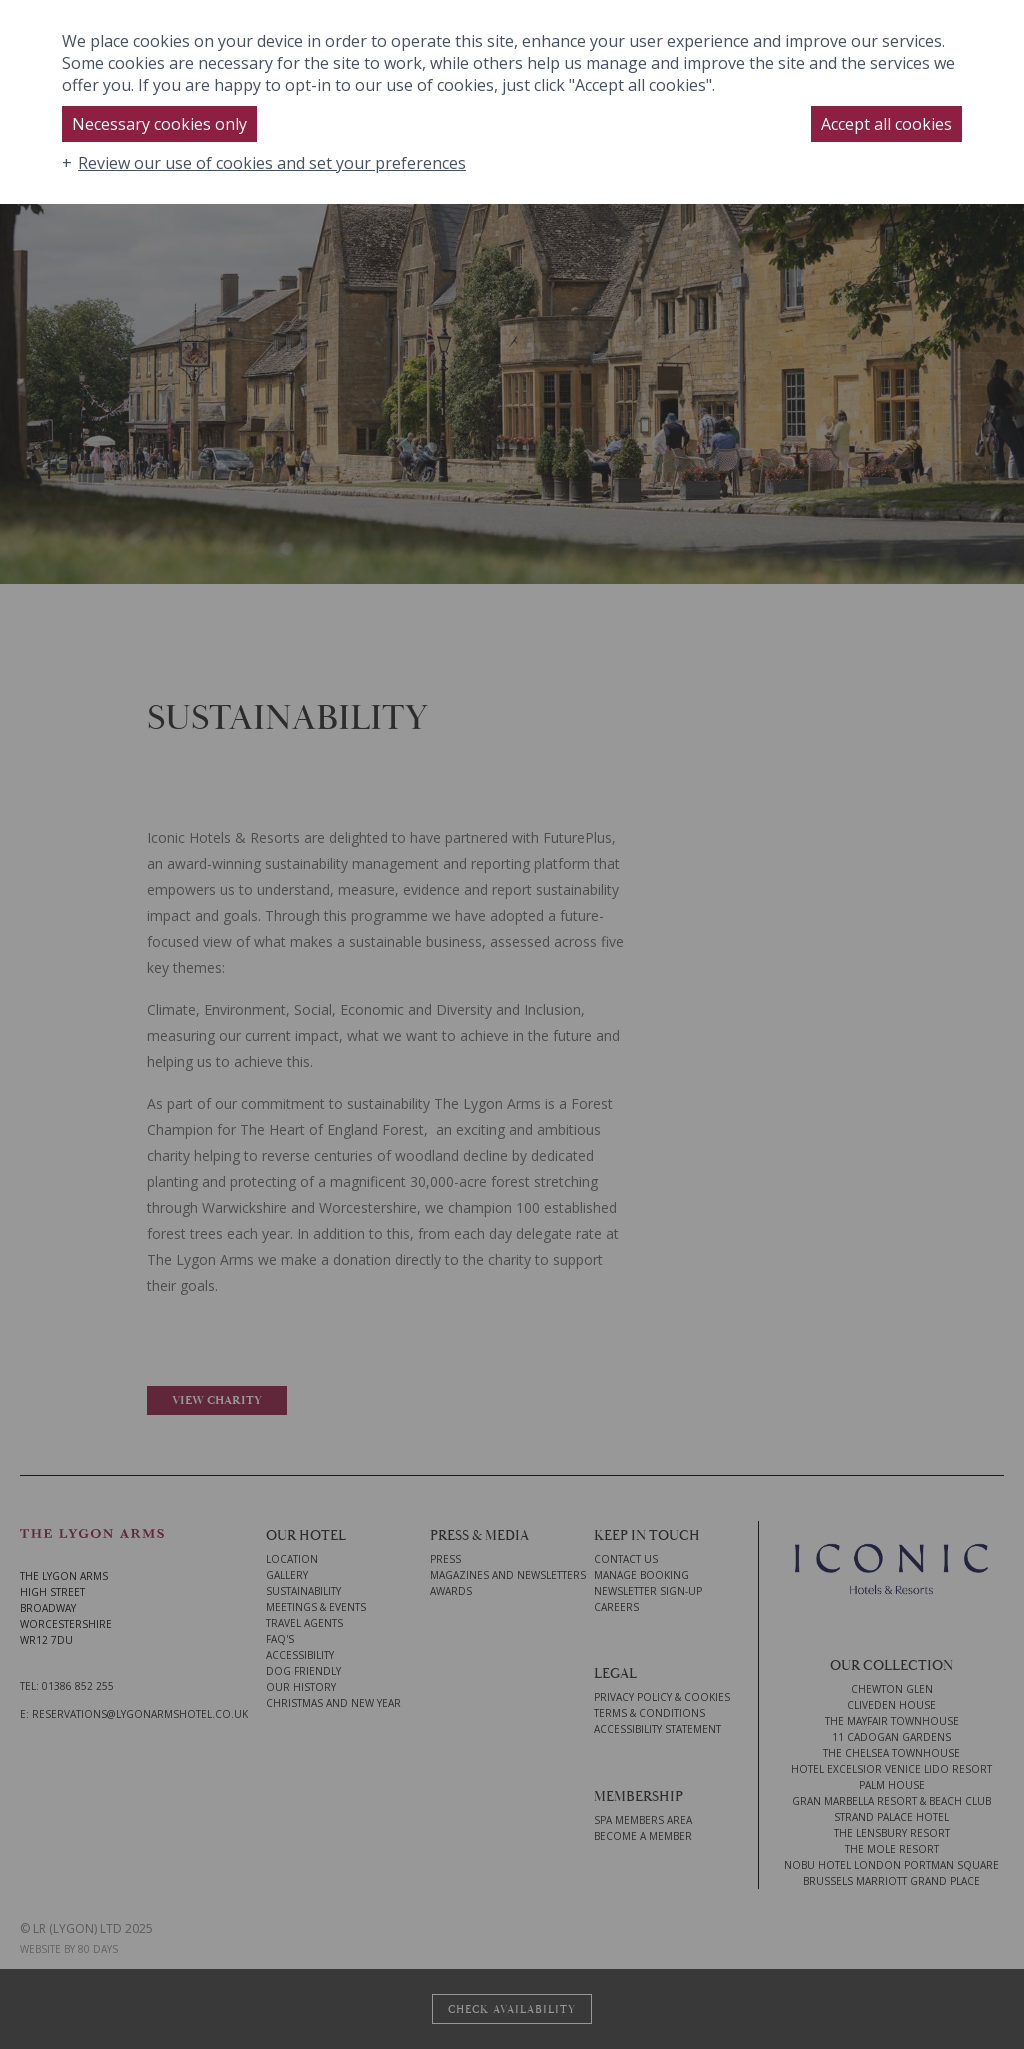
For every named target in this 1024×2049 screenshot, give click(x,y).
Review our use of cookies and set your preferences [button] (272, 163)
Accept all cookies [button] (886, 124)
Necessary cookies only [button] (159, 124)
